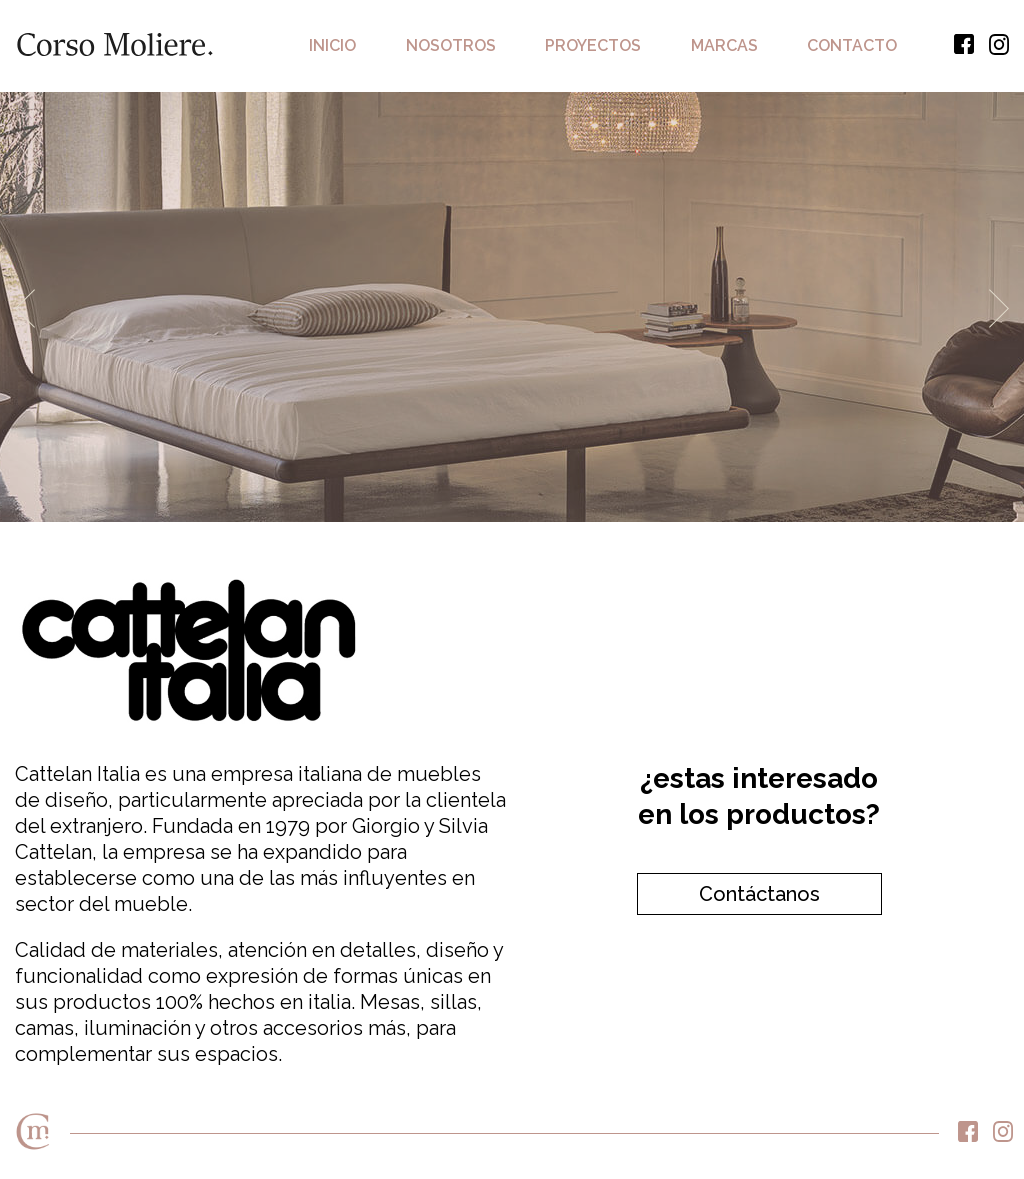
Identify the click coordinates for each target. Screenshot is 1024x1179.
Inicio (332, 45)
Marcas (724, 45)
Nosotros (451, 45)
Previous (25, 308)
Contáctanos (759, 894)
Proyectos (593, 45)
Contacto (852, 45)
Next (999, 308)
